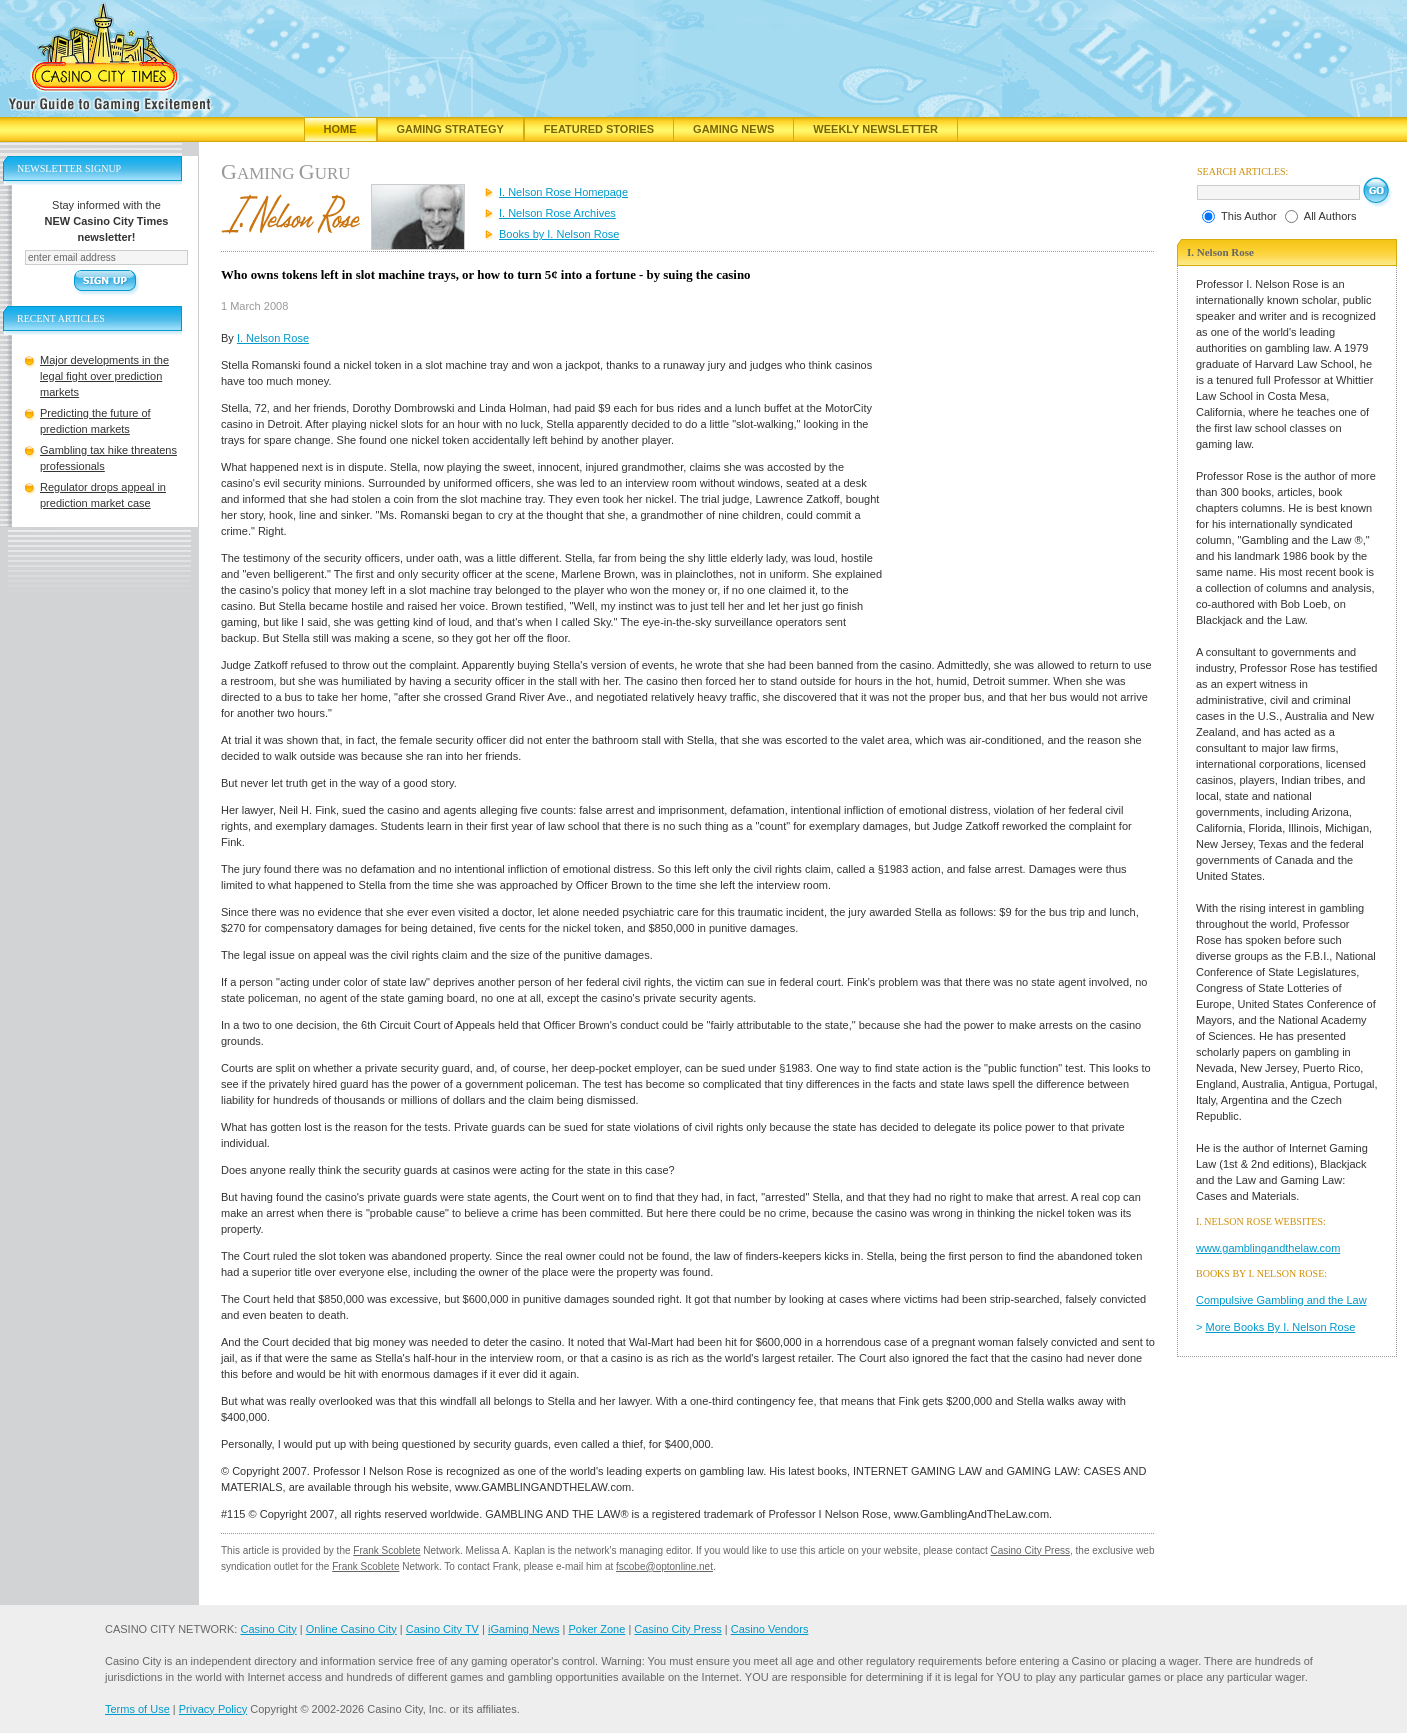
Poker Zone (596, 1629)
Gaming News (733, 129)
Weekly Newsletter (875, 129)
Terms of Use (137, 1709)
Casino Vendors (770, 1629)
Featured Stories (599, 129)
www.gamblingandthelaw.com (1268, 1248)
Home (340, 129)
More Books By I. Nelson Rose (1281, 1327)
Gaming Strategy (450, 129)
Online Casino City (351, 1629)
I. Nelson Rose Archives (557, 213)
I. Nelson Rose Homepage (563, 192)
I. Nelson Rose (273, 338)
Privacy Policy (213, 1709)
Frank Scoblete (386, 1550)
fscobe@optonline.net (664, 1566)
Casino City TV (442, 1629)
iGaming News (524, 1629)
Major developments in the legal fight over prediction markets (104, 376)
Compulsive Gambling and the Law (1281, 1300)
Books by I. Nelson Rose (559, 234)
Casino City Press (1030, 1550)
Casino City (268, 1629)
